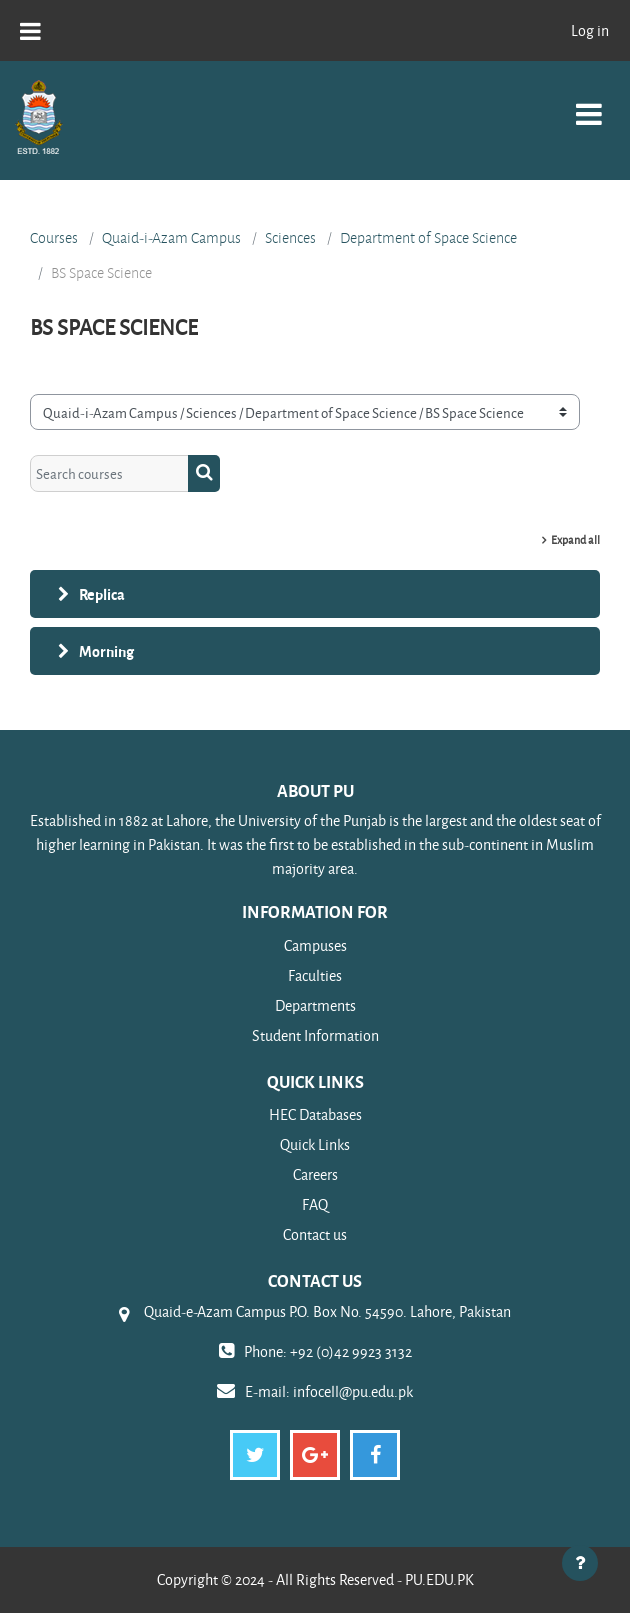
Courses (54, 238)
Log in (590, 30)
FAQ (315, 1204)
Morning (106, 651)
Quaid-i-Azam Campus (171, 238)
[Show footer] (580, 1563)
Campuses (315, 945)
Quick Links (315, 1144)
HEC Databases (315, 1114)
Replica (102, 594)
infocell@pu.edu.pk (353, 1391)
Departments (315, 1005)
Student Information (315, 1035)
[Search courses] (109, 473)
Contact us (315, 1234)
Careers (315, 1174)
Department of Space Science (428, 238)
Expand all (575, 539)
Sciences (290, 238)
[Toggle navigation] (589, 103)
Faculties (315, 975)
